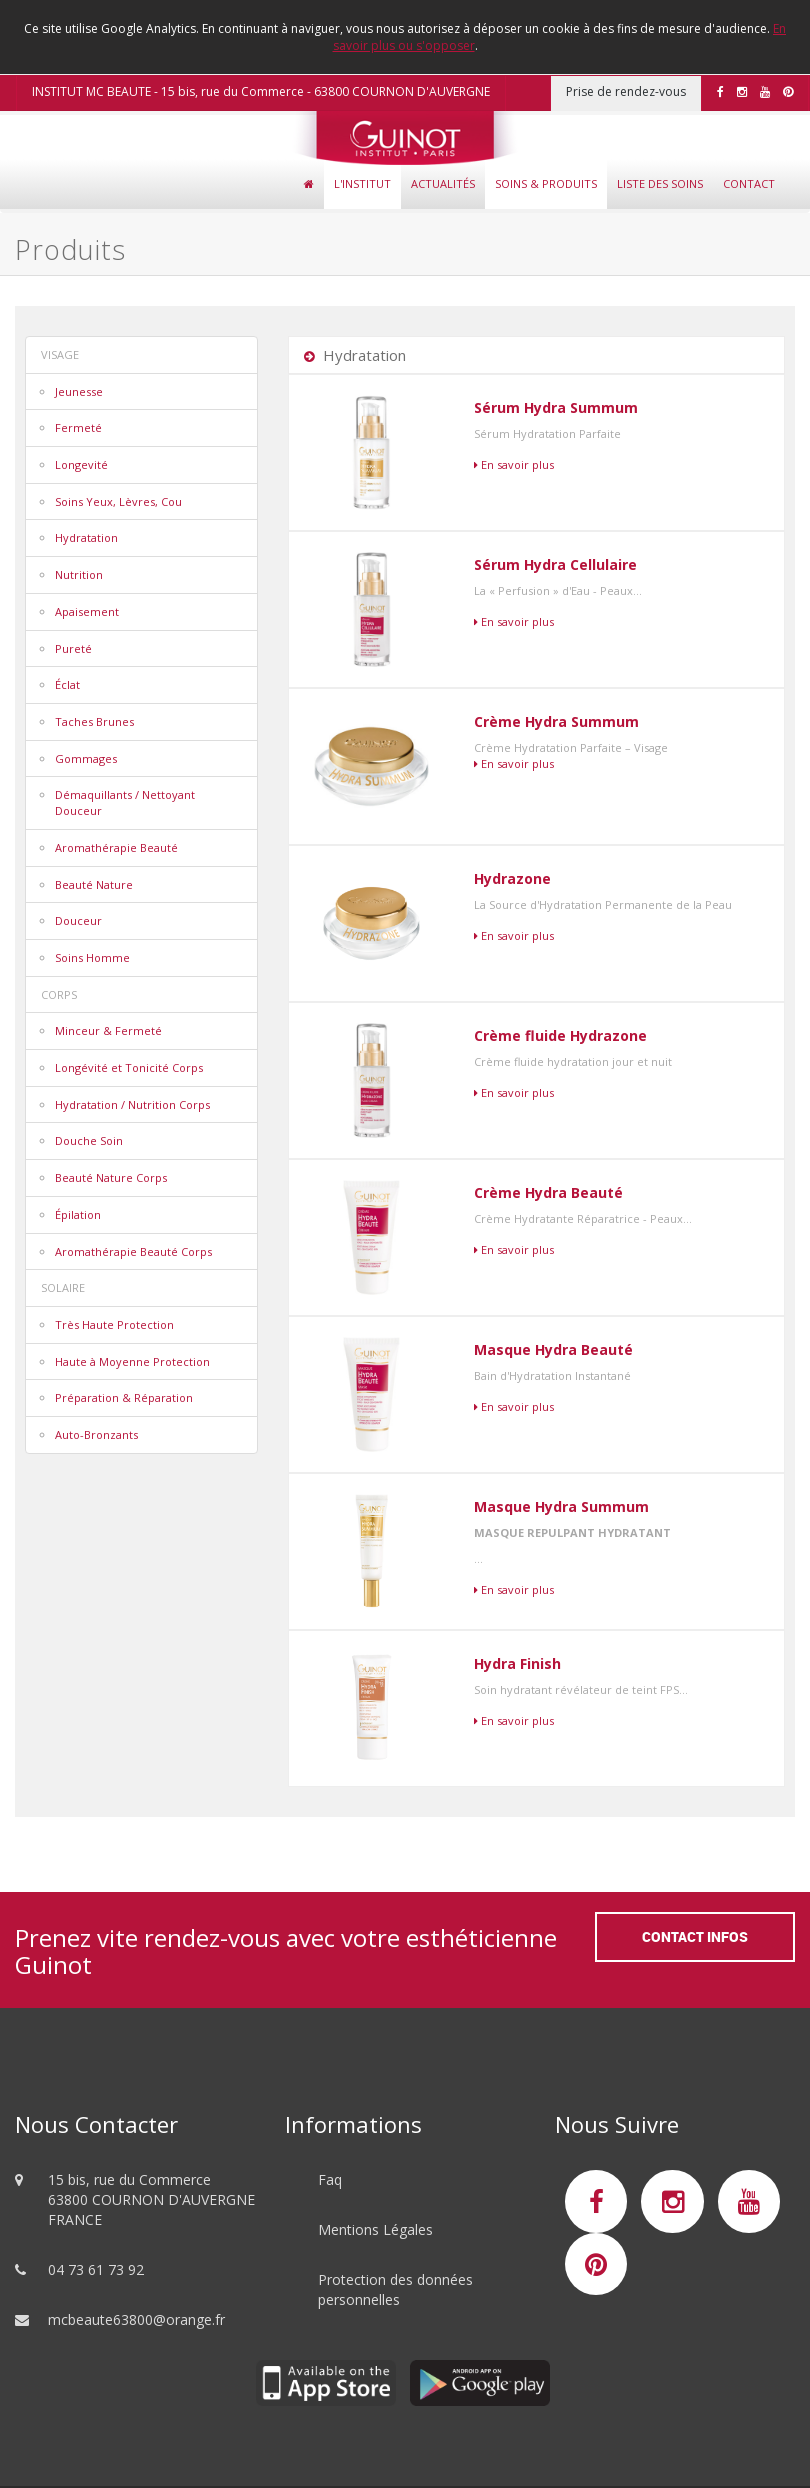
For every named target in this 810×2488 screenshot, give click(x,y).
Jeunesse (79, 391)
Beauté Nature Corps (111, 1177)
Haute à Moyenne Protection (132, 1361)
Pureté (73, 648)
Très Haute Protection (114, 1324)
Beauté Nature (94, 884)
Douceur (78, 920)
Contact (749, 183)
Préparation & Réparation (124, 1397)
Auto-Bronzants (96, 1434)
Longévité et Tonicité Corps (129, 1067)
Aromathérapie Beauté (116, 847)
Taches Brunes (94, 721)
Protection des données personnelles (395, 2289)
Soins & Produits (546, 183)
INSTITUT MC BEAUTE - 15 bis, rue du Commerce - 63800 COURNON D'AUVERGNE (261, 91)
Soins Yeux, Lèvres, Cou (118, 501)
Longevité (81, 464)
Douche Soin (89, 1140)
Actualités (443, 183)
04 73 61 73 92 (96, 2269)
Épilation (78, 1214)
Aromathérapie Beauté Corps (133, 1251)
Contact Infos (695, 1936)
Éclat (67, 684)
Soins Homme (92, 957)
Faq (330, 2179)
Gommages (86, 758)
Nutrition (79, 574)
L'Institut (362, 183)
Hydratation (86, 537)
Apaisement (87, 611)
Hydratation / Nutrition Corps (132, 1104)
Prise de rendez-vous (626, 91)
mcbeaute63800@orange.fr (136, 2319)
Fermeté (78, 427)
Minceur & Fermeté (108, 1030)
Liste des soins (660, 183)
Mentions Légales (375, 2229)
